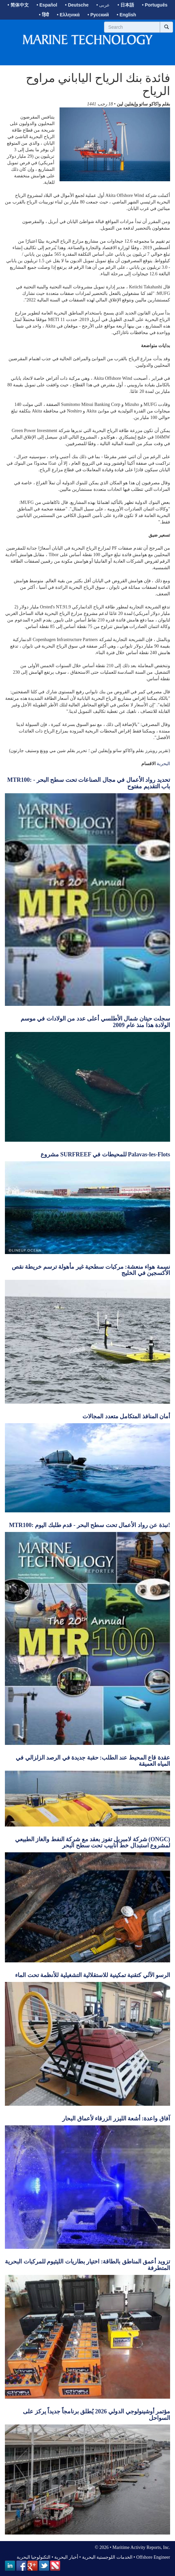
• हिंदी (44, 14)
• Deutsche (77, 5)
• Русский (98, 14)
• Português (154, 5)
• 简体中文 (18, 5)
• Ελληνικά (68, 14)
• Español (47, 5)
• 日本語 (125, 5)
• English (126, 14)
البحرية (163, 763)
